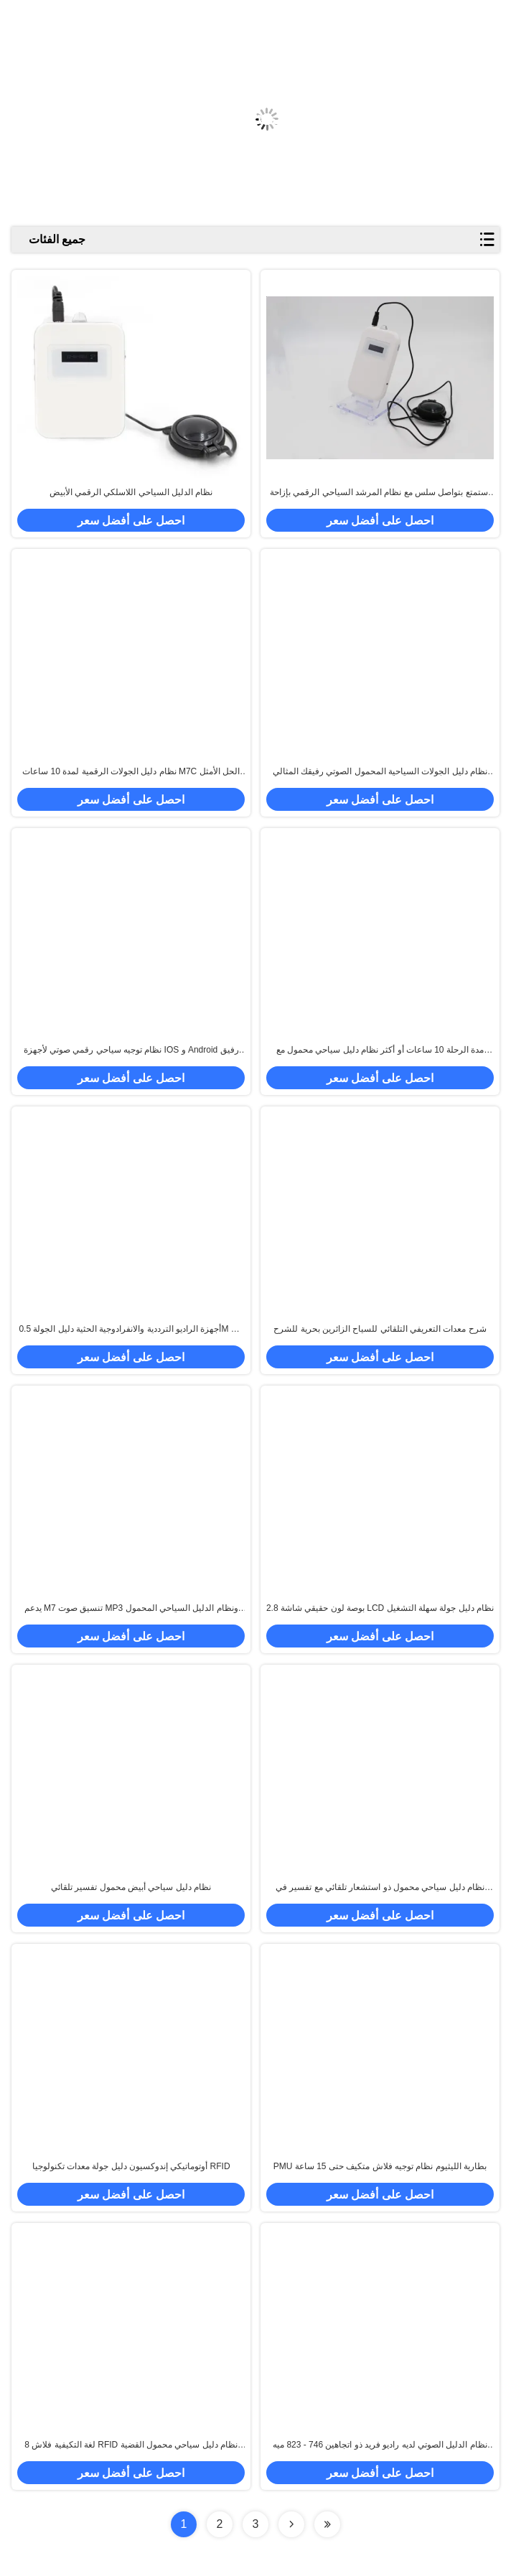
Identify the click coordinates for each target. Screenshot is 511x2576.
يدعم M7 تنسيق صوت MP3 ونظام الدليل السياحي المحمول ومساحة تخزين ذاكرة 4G (131, 1608)
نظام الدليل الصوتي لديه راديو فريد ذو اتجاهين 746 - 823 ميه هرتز (380, 2445)
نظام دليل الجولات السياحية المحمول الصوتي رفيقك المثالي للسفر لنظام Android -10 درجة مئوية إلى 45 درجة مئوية (380, 772)
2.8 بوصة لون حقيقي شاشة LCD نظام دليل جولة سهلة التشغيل (380, 1608)
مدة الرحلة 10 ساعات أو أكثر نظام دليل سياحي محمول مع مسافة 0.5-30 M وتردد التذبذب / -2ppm (380, 1050)
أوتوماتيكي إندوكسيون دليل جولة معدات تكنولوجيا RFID (131, 2166)
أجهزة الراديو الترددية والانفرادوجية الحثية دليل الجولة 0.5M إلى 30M (131, 1329)
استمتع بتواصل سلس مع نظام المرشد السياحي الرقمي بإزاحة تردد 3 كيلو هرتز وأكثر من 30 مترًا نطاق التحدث (380, 493)
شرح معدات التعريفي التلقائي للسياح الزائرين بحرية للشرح (379, 1329)
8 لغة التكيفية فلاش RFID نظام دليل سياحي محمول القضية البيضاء (131, 2445)
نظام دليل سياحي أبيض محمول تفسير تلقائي (131, 1887)
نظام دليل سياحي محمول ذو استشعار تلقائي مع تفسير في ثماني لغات (380, 1888)
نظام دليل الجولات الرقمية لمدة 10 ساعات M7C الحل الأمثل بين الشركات (131, 772)
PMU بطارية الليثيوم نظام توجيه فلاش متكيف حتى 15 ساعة (380, 2166)
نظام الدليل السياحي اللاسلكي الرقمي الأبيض (131, 492)
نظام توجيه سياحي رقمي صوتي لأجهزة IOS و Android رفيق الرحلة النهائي (131, 1050)
